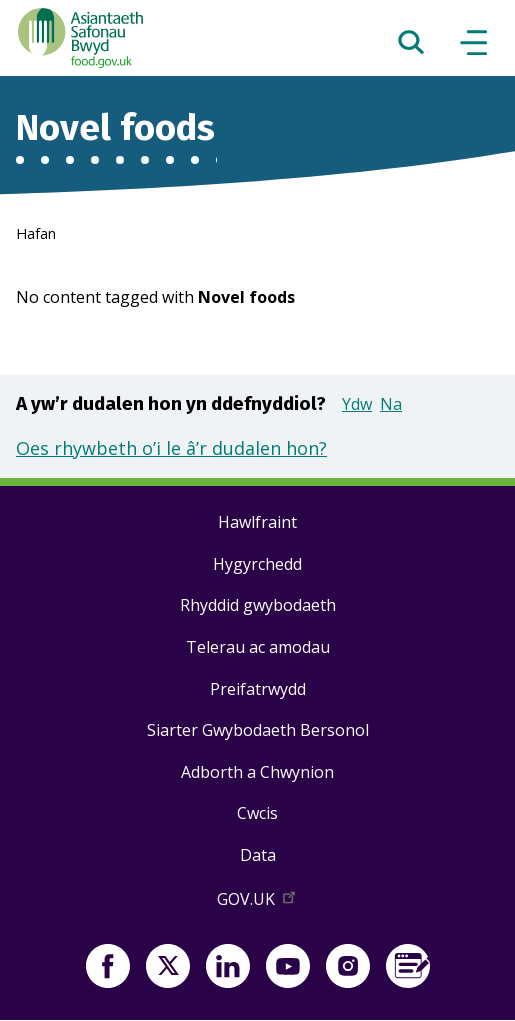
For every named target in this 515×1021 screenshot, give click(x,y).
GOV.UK (258, 903)
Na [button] (391, 404)
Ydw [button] (357, 404)
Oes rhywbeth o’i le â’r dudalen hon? (171, 448)
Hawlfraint (257, 522)
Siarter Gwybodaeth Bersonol (258, 730)
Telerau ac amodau (258, 647)
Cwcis (257, 813)
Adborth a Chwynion (257, 772)
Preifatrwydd (258, 689)
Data (258, 855)
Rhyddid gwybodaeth (258, 605)
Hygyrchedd (257, 564)
